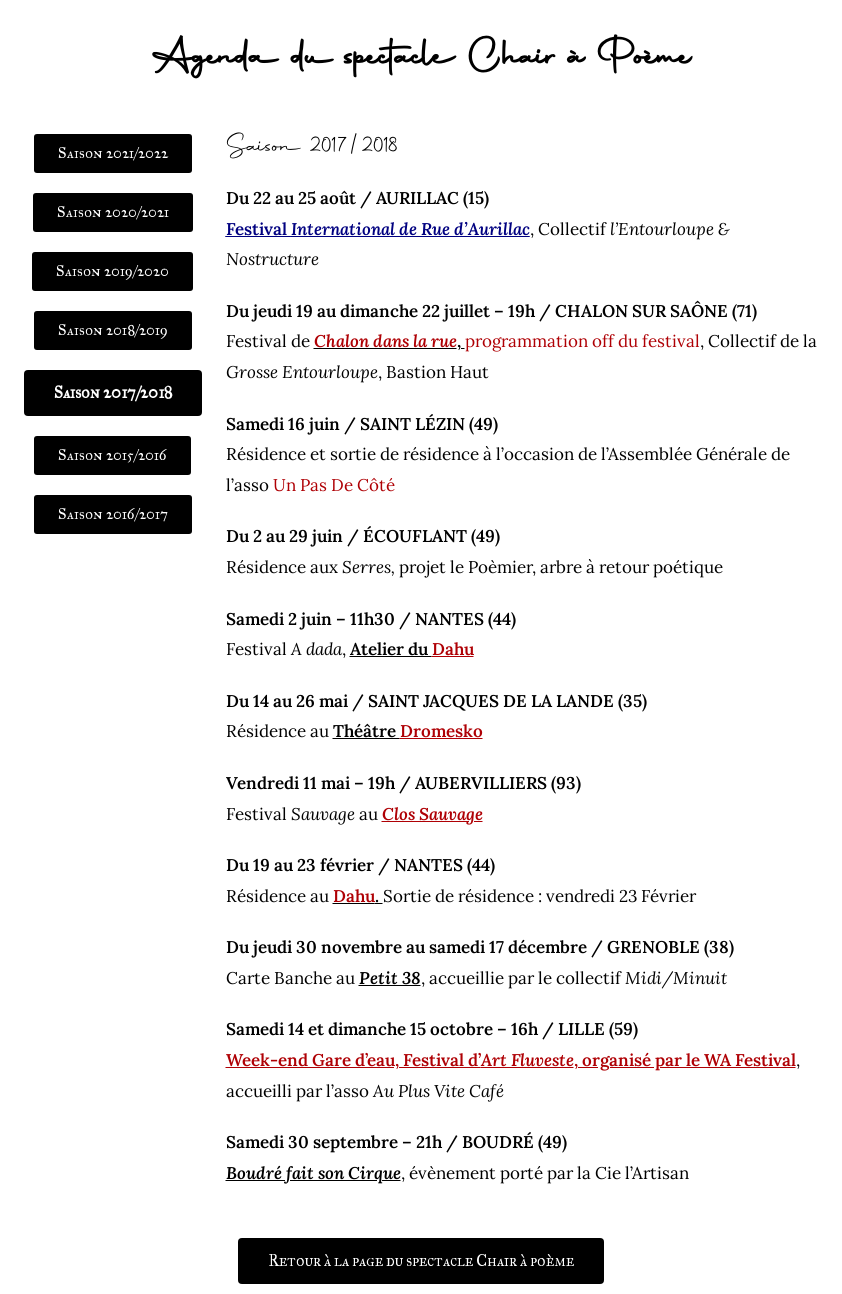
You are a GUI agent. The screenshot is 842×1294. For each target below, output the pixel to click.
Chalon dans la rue (385, 341)
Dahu (354, 896)
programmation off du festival (582, 341)
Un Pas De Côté (334, 485)
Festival (378, 229)
